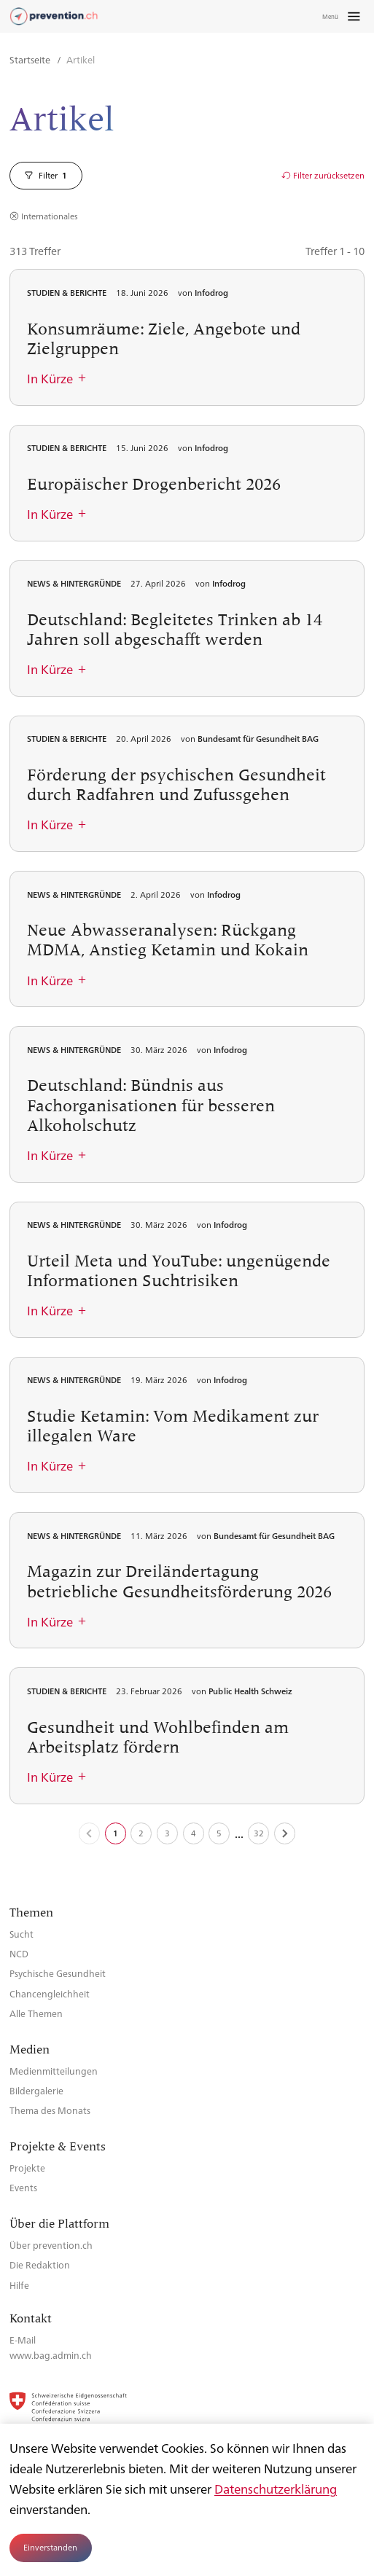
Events (23, 2187)
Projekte (27, 2167)
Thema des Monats (49, 2110)
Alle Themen (36, 2013)
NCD (18, 1953)
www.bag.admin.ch (50, 2355)
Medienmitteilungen (53, 2070)
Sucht (21, 1933)
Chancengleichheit (49, 1993)
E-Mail (22, 2339)
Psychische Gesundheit (57, 1973)
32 (259, 1833)
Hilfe (19, 2285)
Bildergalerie (36, 2090)
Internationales (49, 216)
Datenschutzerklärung (275, 2489)
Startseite (30, 59)
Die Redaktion (39, 2264)
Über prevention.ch (51, 2245)
